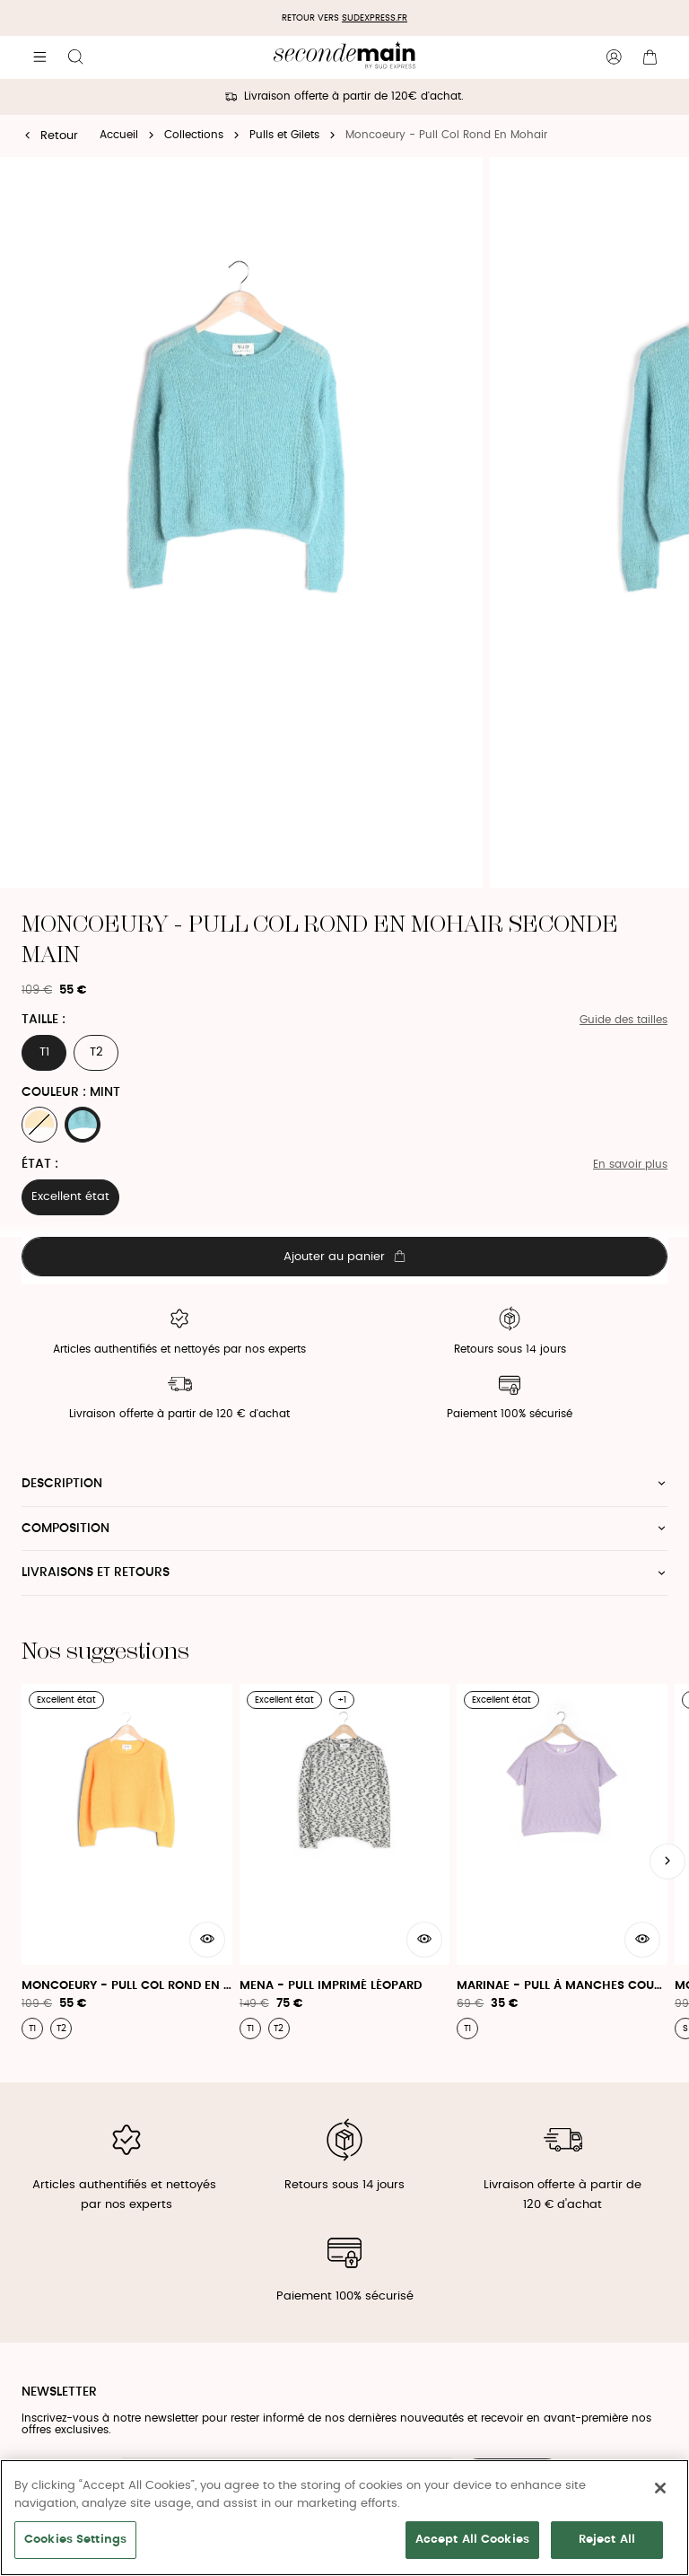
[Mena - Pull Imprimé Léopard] (345, 1861)
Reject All (607, 2539)
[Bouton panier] (649, 57)
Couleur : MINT (71, 1092)
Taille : (43, 1019)
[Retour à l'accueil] (344, 57)
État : (40, 1164)
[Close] (660, 2488)
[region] (344, 2517)
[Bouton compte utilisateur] (614, 57)
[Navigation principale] (39, 57)
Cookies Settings (75, 2539)
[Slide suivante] (667, 1861)
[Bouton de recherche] (75, 57)
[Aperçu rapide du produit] (207, 1940)
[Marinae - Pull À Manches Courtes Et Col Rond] (562, 1861)
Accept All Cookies (472, 2539)
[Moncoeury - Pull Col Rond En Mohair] (127, 1861)
